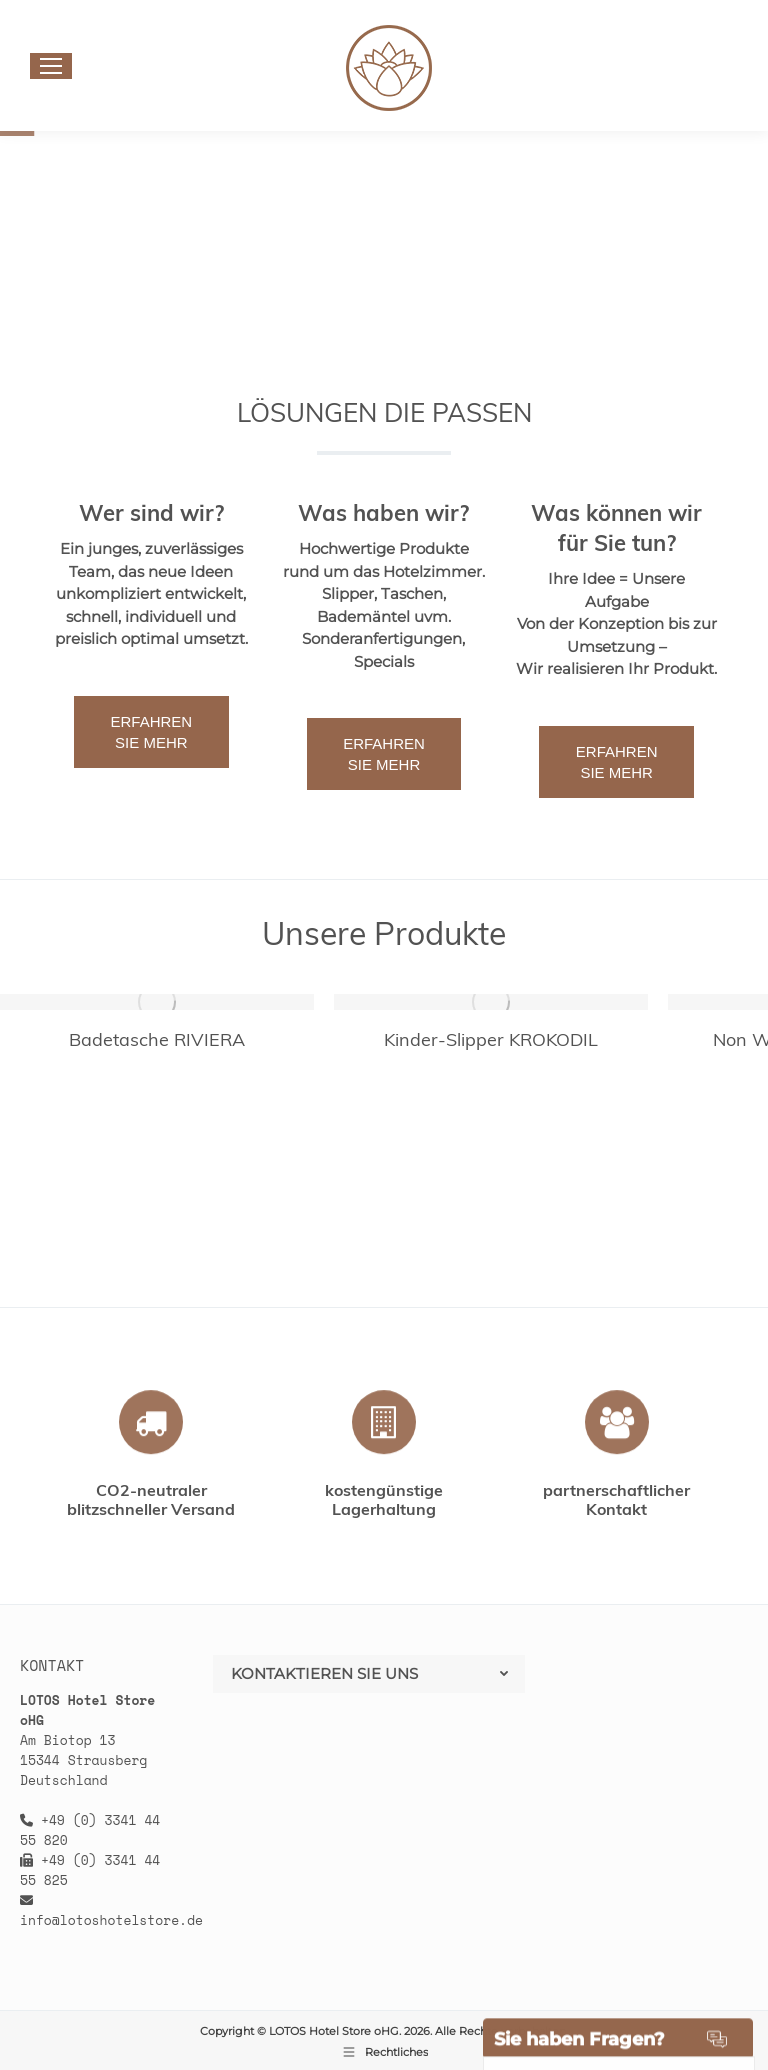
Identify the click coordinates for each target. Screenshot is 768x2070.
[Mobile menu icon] (51, 66)
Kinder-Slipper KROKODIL (491, 1039)
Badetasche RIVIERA (157, 1039)
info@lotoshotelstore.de (111, 1920)
